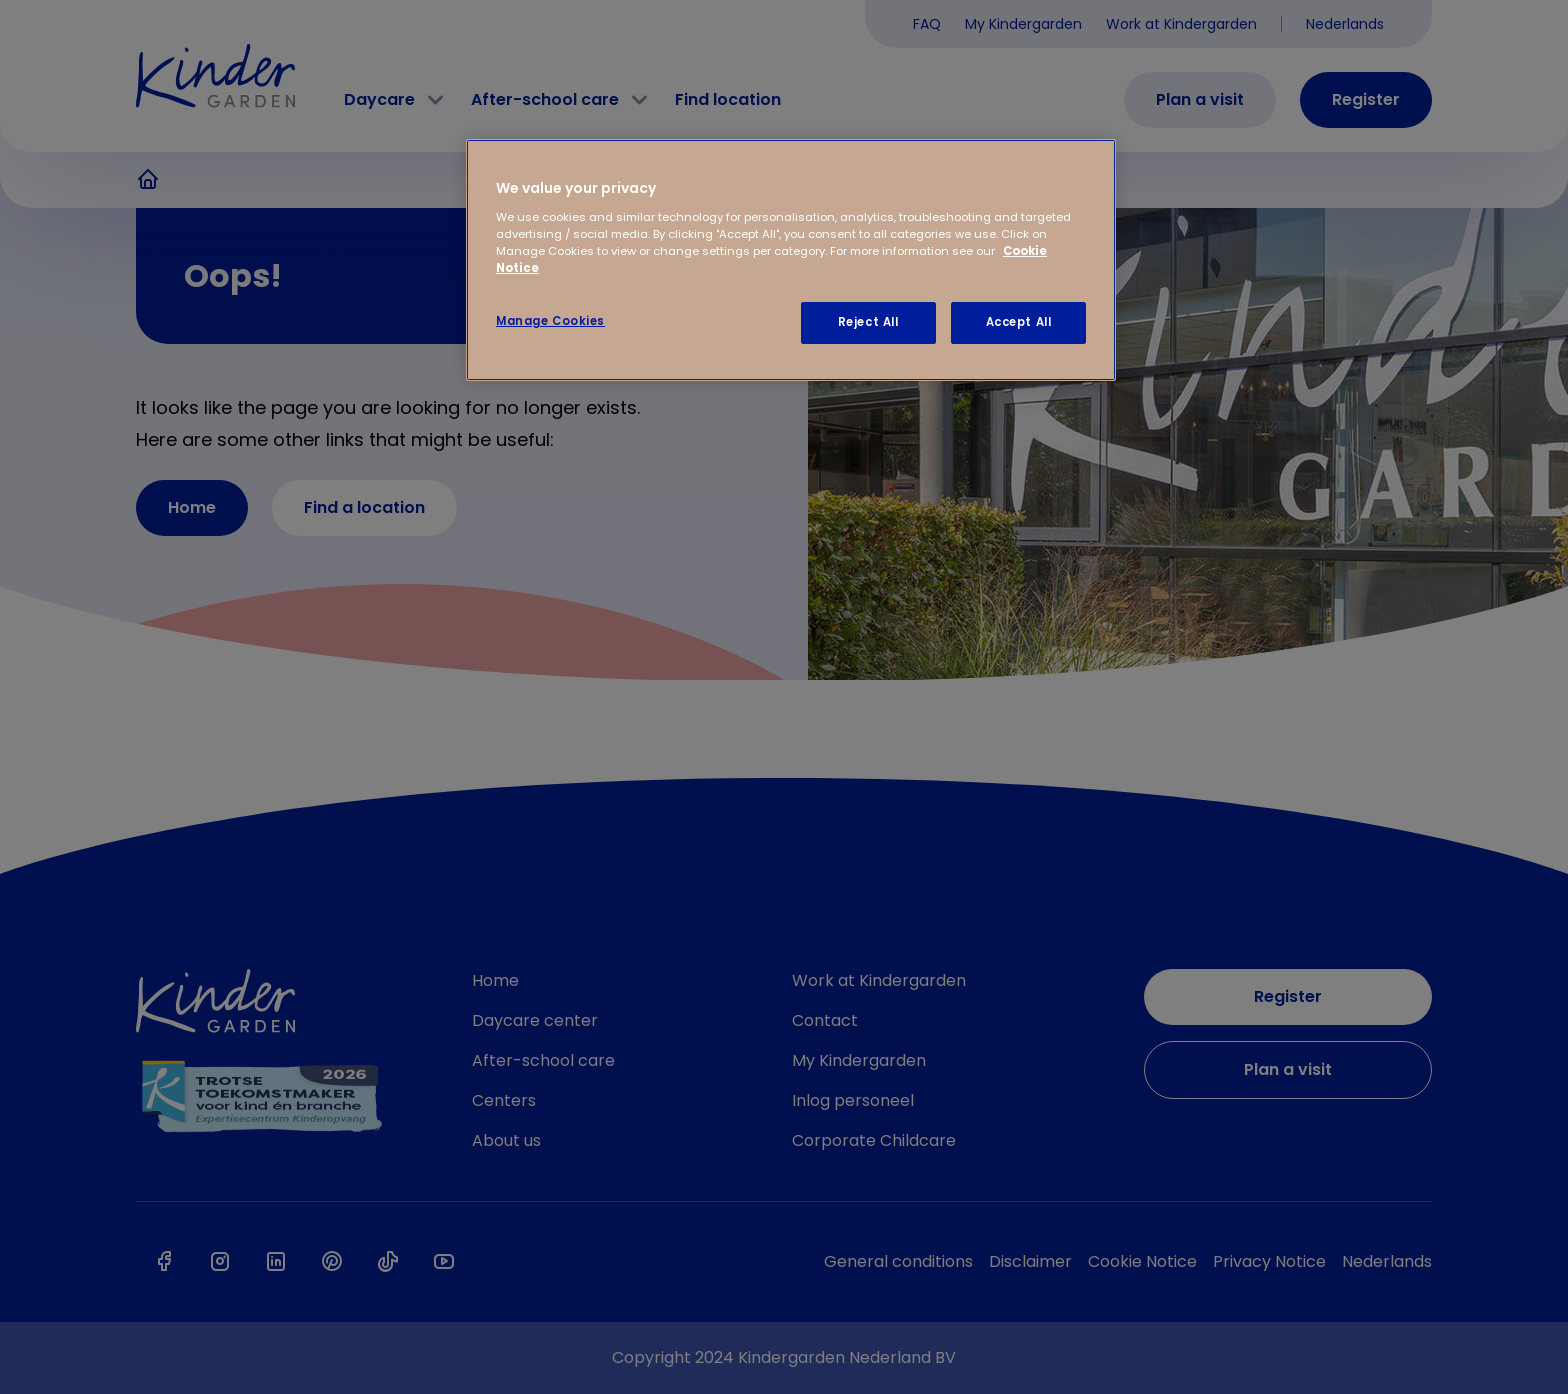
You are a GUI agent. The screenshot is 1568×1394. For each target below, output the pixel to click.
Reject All (868, 322)
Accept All (1019, 322)
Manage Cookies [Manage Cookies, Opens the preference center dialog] (550, 321)
